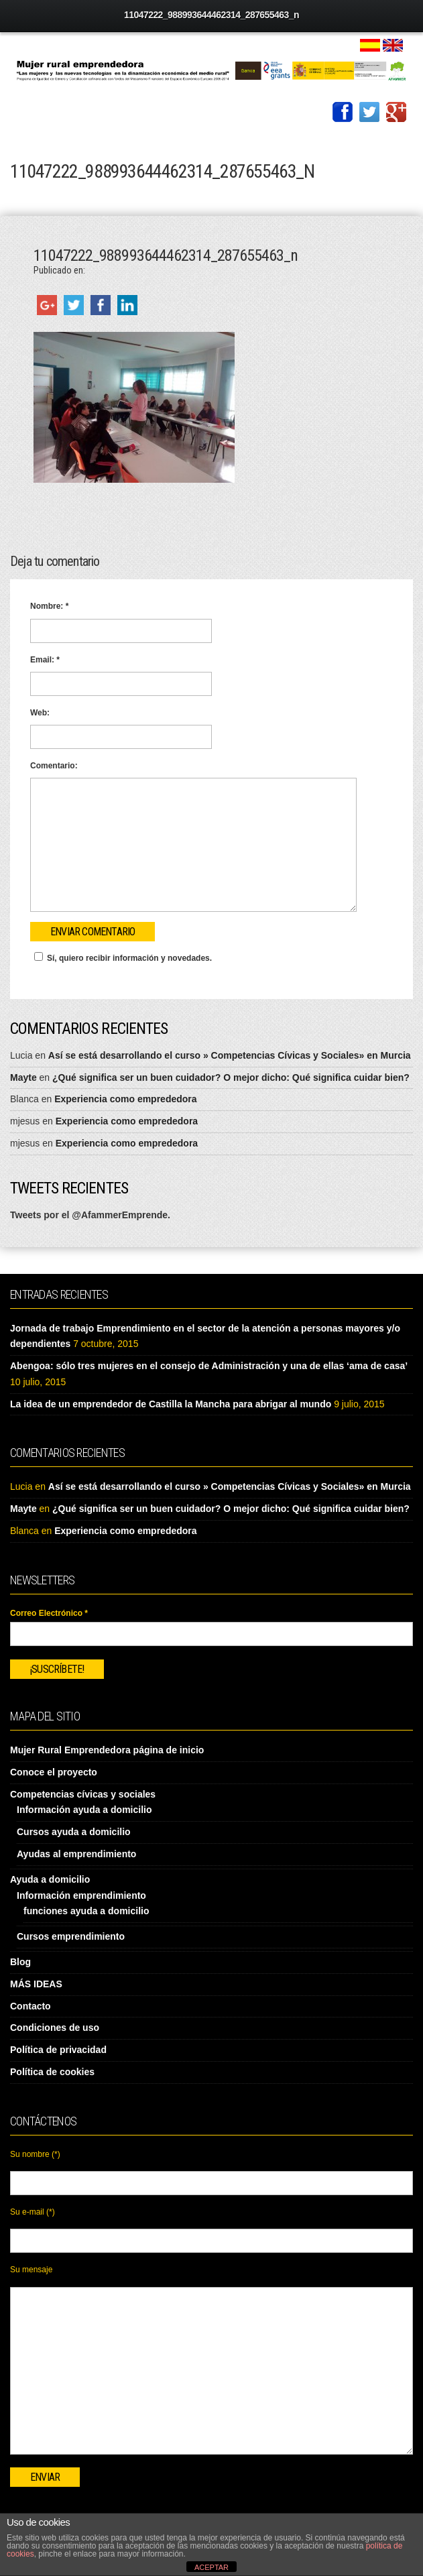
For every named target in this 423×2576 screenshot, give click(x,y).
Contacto (30, 2006)
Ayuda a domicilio (50, 1879)
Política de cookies (52, 2071)
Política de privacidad (58, 2049)
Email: (45, 659)
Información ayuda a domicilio (84, 1809)
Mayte (23, 1077)
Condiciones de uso (54, 2027)
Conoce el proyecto (53, 1772)
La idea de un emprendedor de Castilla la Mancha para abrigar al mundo (170, 1404)
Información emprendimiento (81, 1895)
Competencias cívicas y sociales (83, 1794)
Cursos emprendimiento (71, 1936)
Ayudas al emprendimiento (76, 1854)
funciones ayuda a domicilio (86, 1911)
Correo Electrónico (49, 1613)
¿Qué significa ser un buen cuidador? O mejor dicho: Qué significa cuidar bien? (231, 1077)
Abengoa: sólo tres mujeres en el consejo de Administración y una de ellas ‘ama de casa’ (209, 1365)
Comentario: (54, 765)
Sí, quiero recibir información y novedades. (121, 957)
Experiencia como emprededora (125, 1099)
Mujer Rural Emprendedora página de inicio (107, 1750)
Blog (20, 1961)
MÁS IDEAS (36, 1984)
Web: (40, 712)
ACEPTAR (211, 2567)
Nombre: (49, 606)
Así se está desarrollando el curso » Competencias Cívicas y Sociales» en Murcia (229, 1055)
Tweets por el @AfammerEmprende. (90, 1215)
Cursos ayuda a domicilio (74, 1831)
